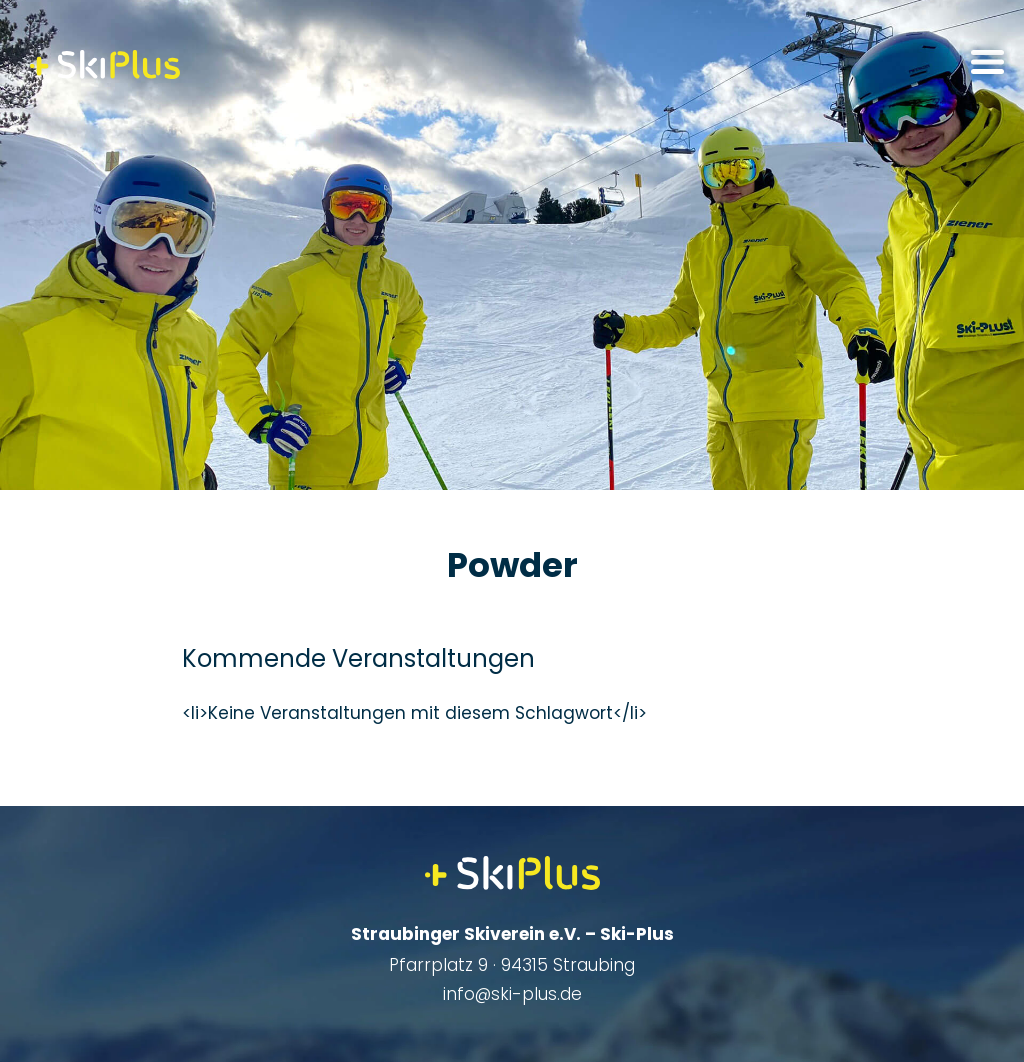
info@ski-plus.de (512, 994)
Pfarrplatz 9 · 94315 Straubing (512, 965)
